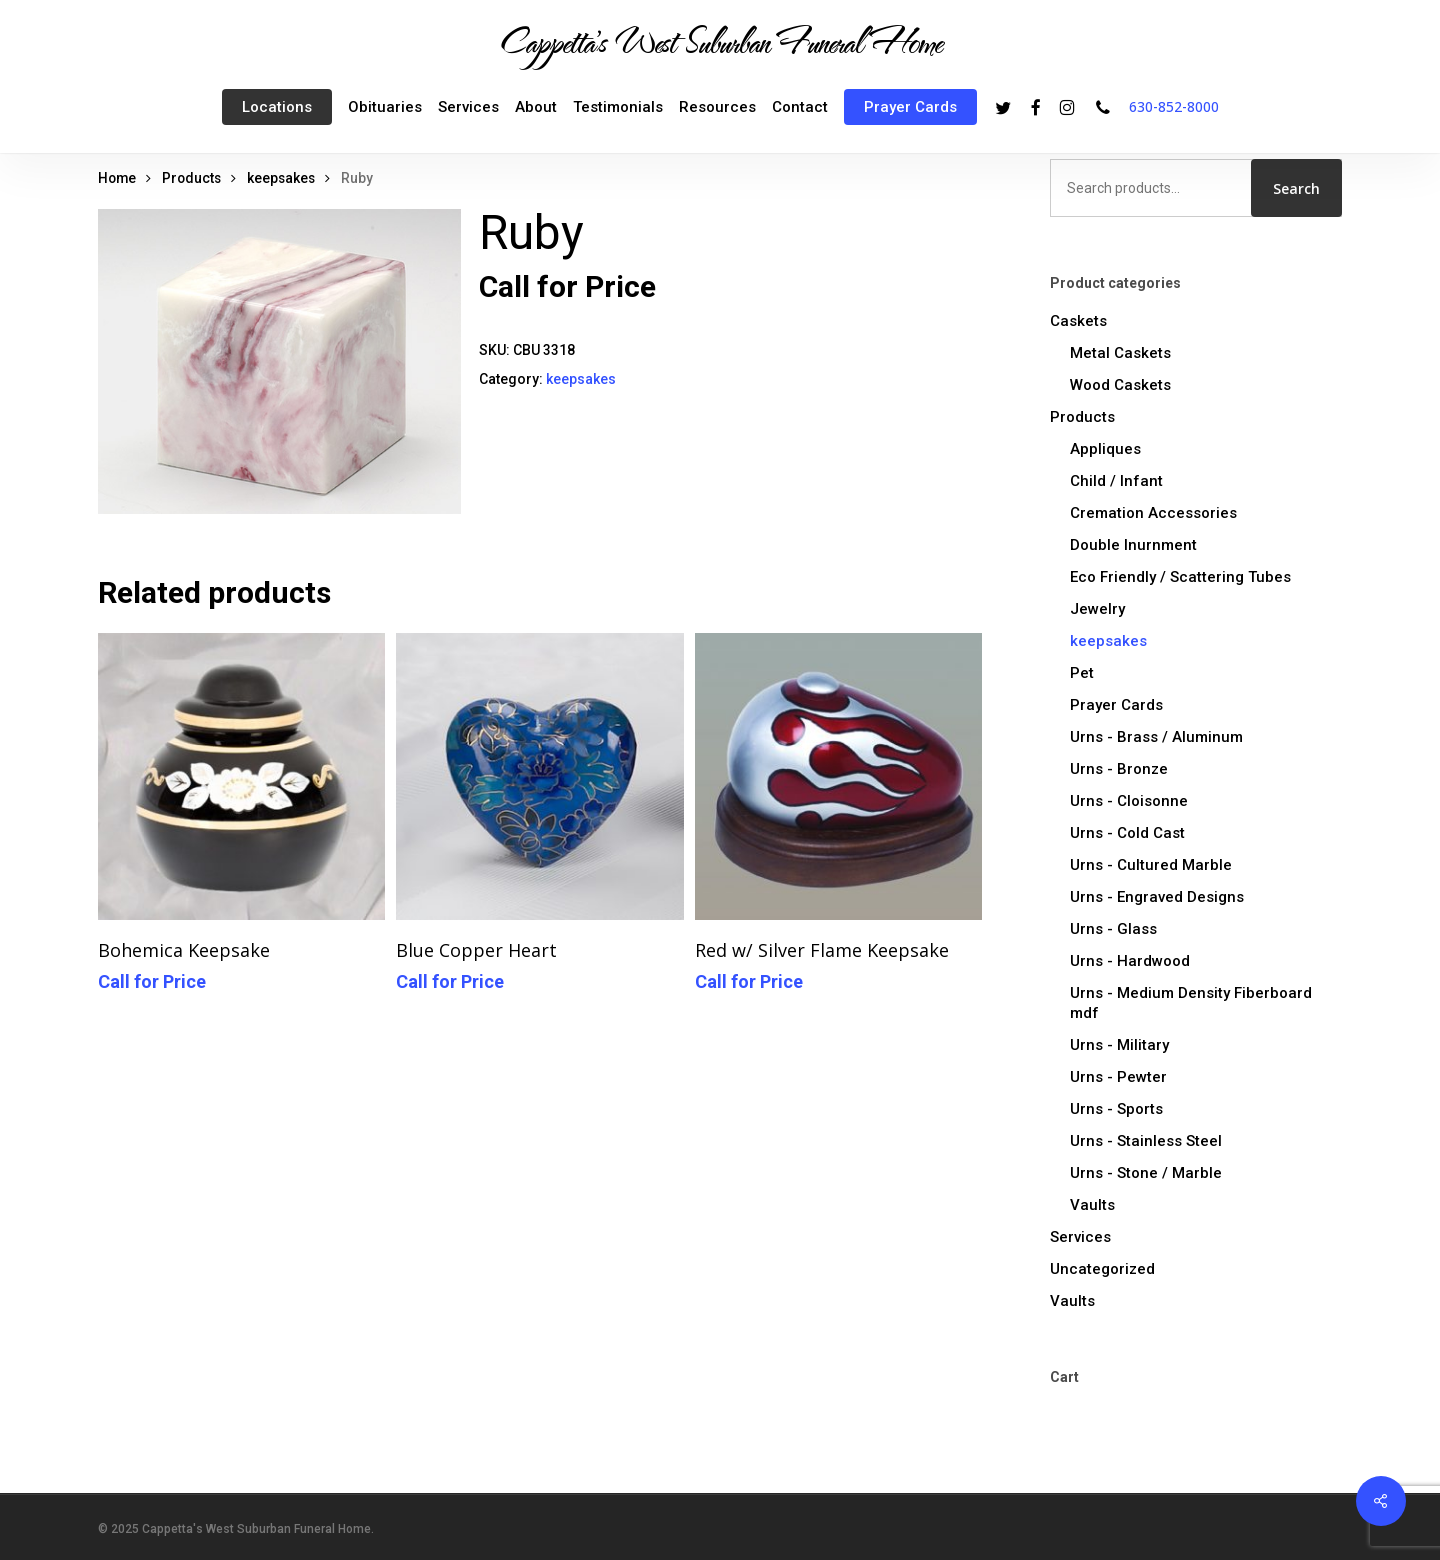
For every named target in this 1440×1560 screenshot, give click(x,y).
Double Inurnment (1133, 545)
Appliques (1105, 449)
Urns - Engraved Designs (1157, 897)
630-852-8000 (1174, 106)
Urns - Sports (1116, 1109)
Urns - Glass (1113, 929)
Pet (1082, 673)
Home (117, 178)
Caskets (1078, 321)
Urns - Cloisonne (1129, 801)
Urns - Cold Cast (1127, 833)
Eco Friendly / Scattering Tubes (1180, 577)
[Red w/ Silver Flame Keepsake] (838, 776)
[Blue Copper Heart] (539, 776)
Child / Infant (1116, 481)
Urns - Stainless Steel (1146, 1141)
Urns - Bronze (1119, 769)
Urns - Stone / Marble (1146, 1173)
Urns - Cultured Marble (1151, 865)
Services (1080, 1237)
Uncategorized (1102, 1269)
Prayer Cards (1116, 705)
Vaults (1092, 1205)
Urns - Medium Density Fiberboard (1191, 1003)
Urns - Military (1119, 1045)
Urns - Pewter (1118, 1077)
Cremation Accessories (1153, 513)
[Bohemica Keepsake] (241, 776)
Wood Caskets (1120, 385)
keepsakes (281, 178)
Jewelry (1097, 609)
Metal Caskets (1120, 353)
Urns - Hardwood (1130, 961)
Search (1296, 188)
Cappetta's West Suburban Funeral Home (720, 41)
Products (191, 178)
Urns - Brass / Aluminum (1156, 737)
